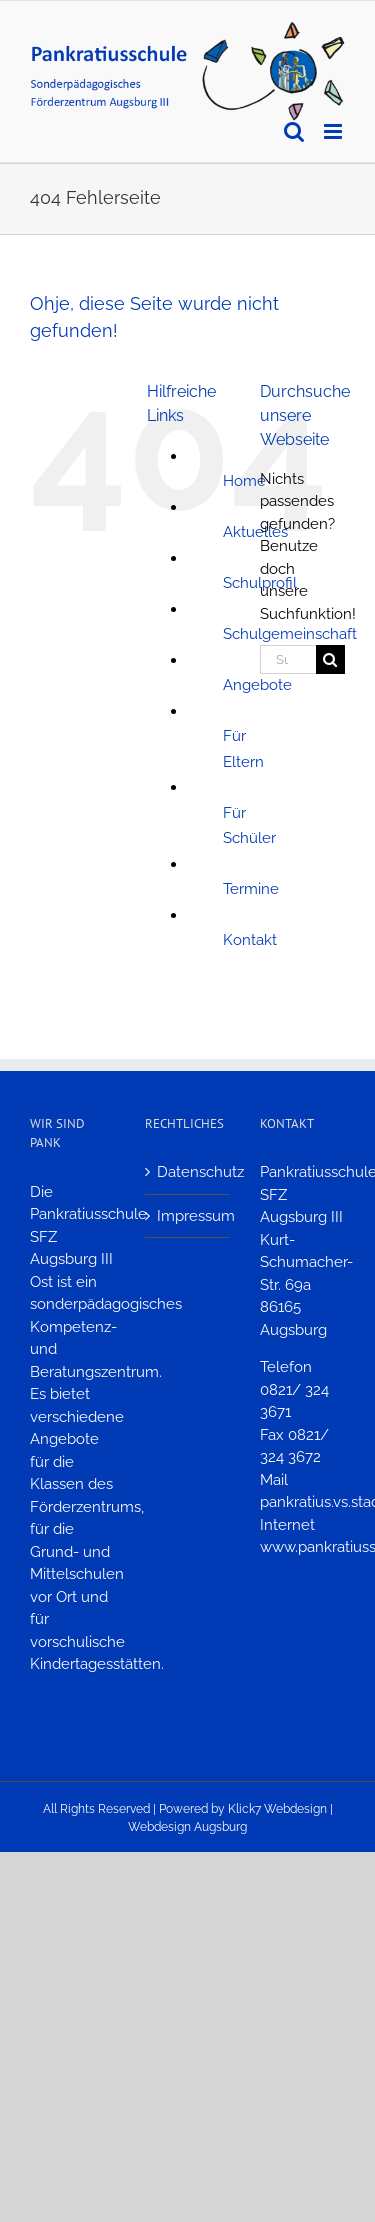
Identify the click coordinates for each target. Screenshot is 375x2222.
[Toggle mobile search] (294, 131)
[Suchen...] (288, 659)
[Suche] (330, 659)
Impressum (188, 1216)
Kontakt (250, 940)
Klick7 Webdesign (277, 1809)
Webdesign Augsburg (187, 1827)
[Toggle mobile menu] (334, 131)
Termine (251, 889)
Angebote (257, 685)
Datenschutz (188, 1172)
